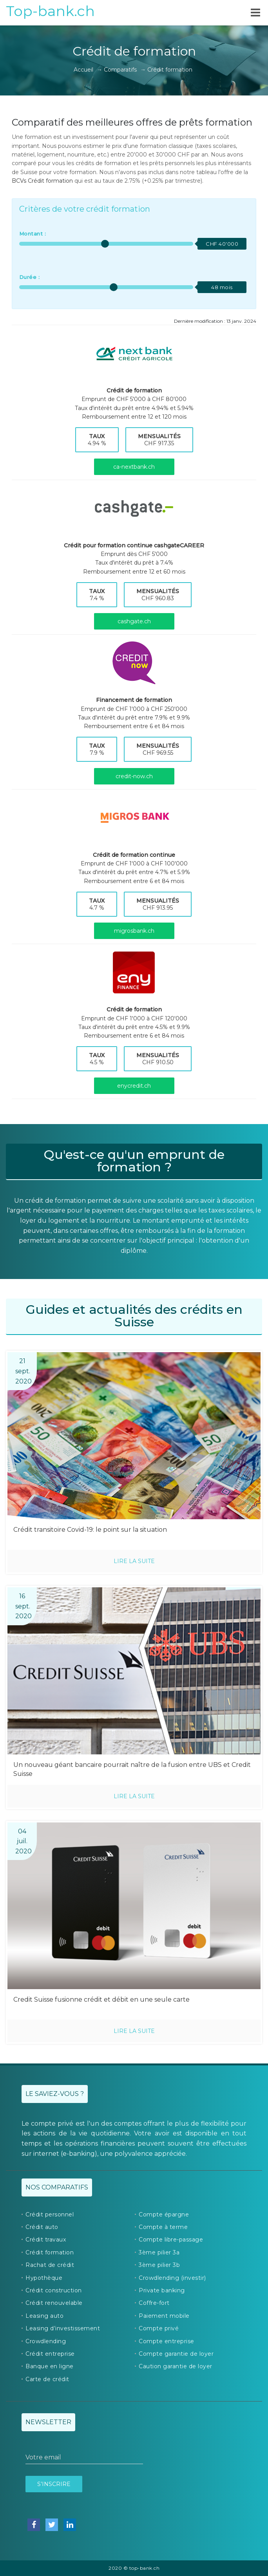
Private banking (162, 2290)
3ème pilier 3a (159, 2252)
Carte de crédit (47, 2379)
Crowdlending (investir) (172, 2277)
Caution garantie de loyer (175, 2366)
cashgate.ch (134, 621)
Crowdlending (45, 2341)
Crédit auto (41, 2227)
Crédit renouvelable (54, 2302)
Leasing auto (44, 2315)
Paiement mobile (164, 2315)
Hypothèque (43, 2277)
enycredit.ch (134, 1085)
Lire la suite (134, 1561)
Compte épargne (164, 2214)
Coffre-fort (154, 2302)
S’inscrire (53, 2484)
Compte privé (159, 2328)
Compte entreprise (166, 2341)
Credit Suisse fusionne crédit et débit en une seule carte (101, 1999)
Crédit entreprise (50, 2353)
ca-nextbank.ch (134, 466)
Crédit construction (53, 2290)
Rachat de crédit (49, 2264)
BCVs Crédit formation (42, 180)
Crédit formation (49, 2252)
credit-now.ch (134, 776)
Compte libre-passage (171, 2239)
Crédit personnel (49, 2214)
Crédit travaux (45, 2239)
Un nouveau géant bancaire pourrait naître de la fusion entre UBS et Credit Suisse (132, 1769)
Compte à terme (163, 2227)
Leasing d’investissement (62, 2328)
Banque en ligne (49, 2366)
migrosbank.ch (134, 930)
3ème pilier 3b (159, 2264)
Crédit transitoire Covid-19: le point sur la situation (90, 1529)
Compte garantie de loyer (176, 2353)
